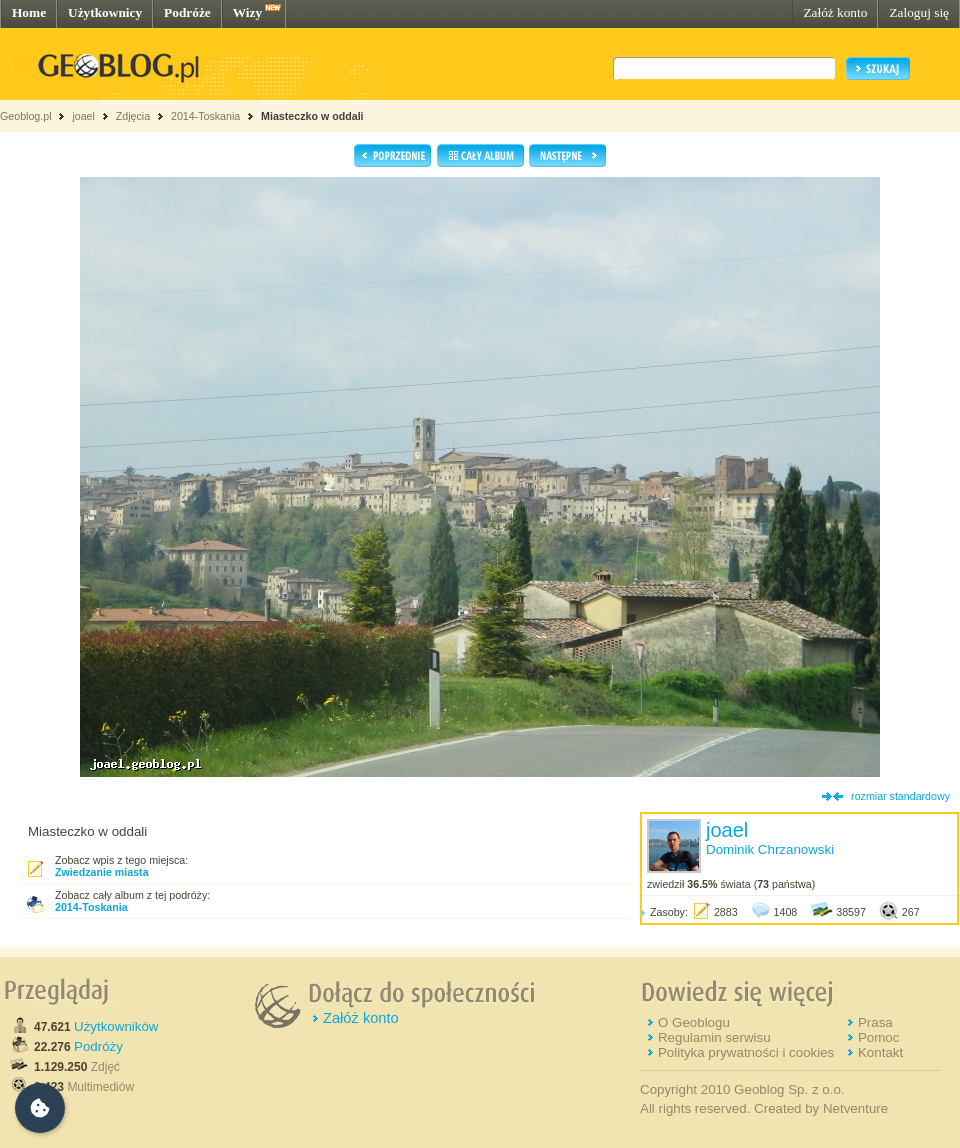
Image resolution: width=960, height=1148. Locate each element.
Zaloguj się (919, 12)
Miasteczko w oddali (312, 116)
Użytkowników (116, 1026)
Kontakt (880, 1052)
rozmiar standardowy (900, 796)
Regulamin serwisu (714, 1037)
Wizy (247, 12)
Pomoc (878, 1037)
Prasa (875, 1022)
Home (29, 12)
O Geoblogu (694, 1022)
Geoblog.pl (26, 116)
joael (83, 116)
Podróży (98, 1046)
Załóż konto (835, 12)
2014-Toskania (205, 116)
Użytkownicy (105, 12)
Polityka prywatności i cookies (746, 1052)
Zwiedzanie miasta (102, 872)
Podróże (187, 12)
